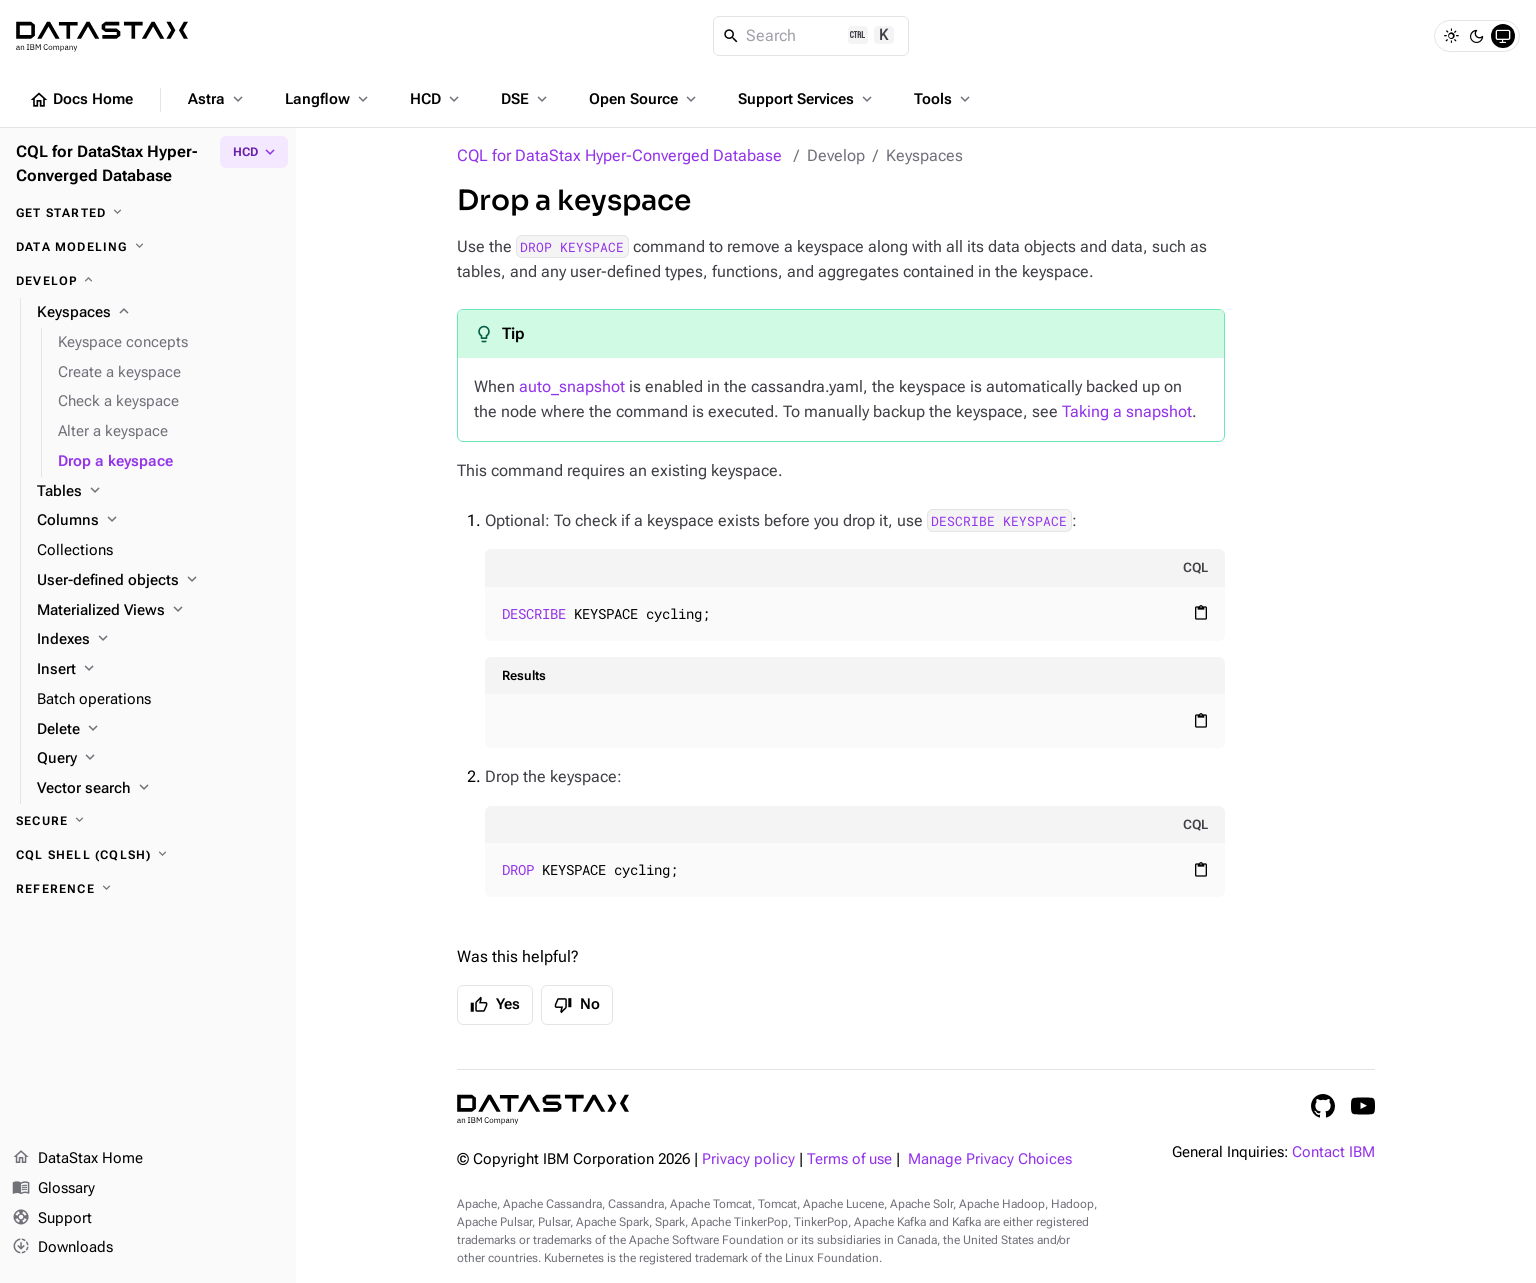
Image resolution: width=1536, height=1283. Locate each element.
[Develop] (148, 281)
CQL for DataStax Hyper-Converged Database (619, 155)
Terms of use (849, 1159)
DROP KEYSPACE (572, 247)
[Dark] (1477, 36)
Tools (944, 99)
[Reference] (148, 889)
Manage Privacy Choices (990, 1159)
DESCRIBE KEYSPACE (999, 521)
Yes (495, 1005)
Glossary (53, 1189)
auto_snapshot (572, 386)
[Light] (1451, 36)
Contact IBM (1333, 1152)
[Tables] (158, 492)
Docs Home (81, 100)
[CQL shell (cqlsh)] (148, 855)
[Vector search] (158, 789)
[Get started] (148, 213)
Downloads (62, 1248)
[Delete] (158, 730)
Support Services (807, 99)
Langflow (328, 99)
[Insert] (158, 670)
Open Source (644, 99)
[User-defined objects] (158, 581)
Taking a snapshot (1127, 411)
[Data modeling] (148, 247)
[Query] (158, 759)
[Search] (811, 36)
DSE (526, 99)
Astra (217, 99)
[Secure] (148, 821)
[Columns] (158, 521)
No (577, 1005)
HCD (436, 99)
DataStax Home (77, 1159)
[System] (1503, 36)
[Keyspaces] (158, 313)
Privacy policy (748, 1159)
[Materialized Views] (158, 611)
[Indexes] (158, 640)
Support (52, 1219)
